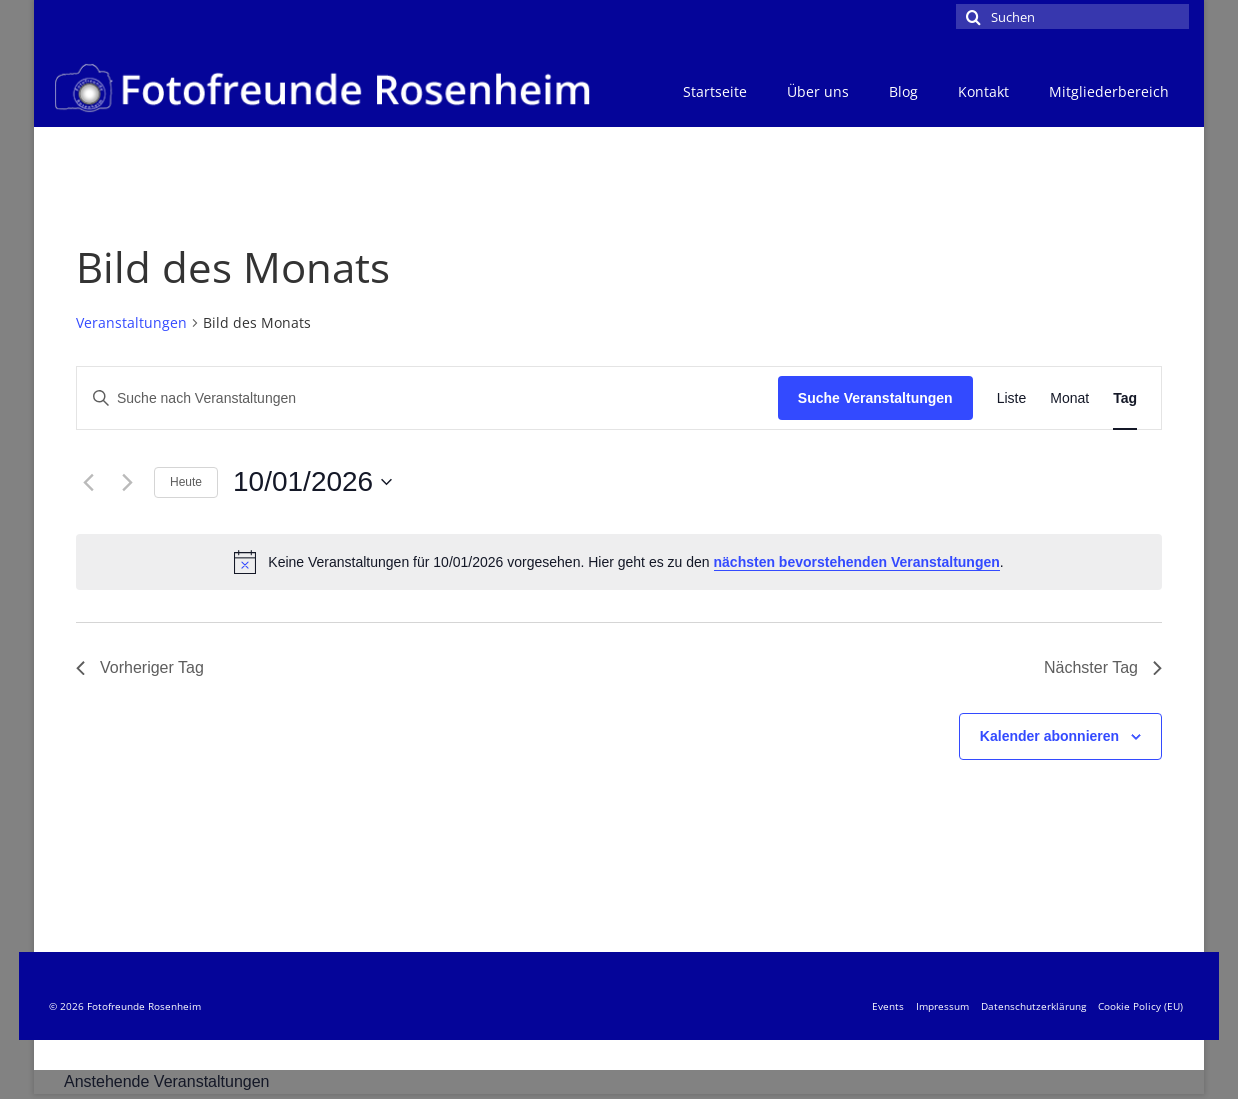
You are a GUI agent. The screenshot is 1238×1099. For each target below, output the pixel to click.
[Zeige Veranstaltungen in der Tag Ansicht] (1125, 398)
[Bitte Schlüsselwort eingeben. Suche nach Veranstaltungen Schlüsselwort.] (427, 398)
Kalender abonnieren (1049, 736)
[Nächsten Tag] (127, 482)
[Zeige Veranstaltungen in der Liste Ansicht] (1012, 398)
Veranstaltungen (131, 322)
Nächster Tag (1103, 667)
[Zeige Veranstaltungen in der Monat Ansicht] (1069, 398)
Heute (186, 482)
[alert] (619, 562)
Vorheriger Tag (140, 667)
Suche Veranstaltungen (875, 398)
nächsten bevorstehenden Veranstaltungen (857, 562)
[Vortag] (88, 482)
